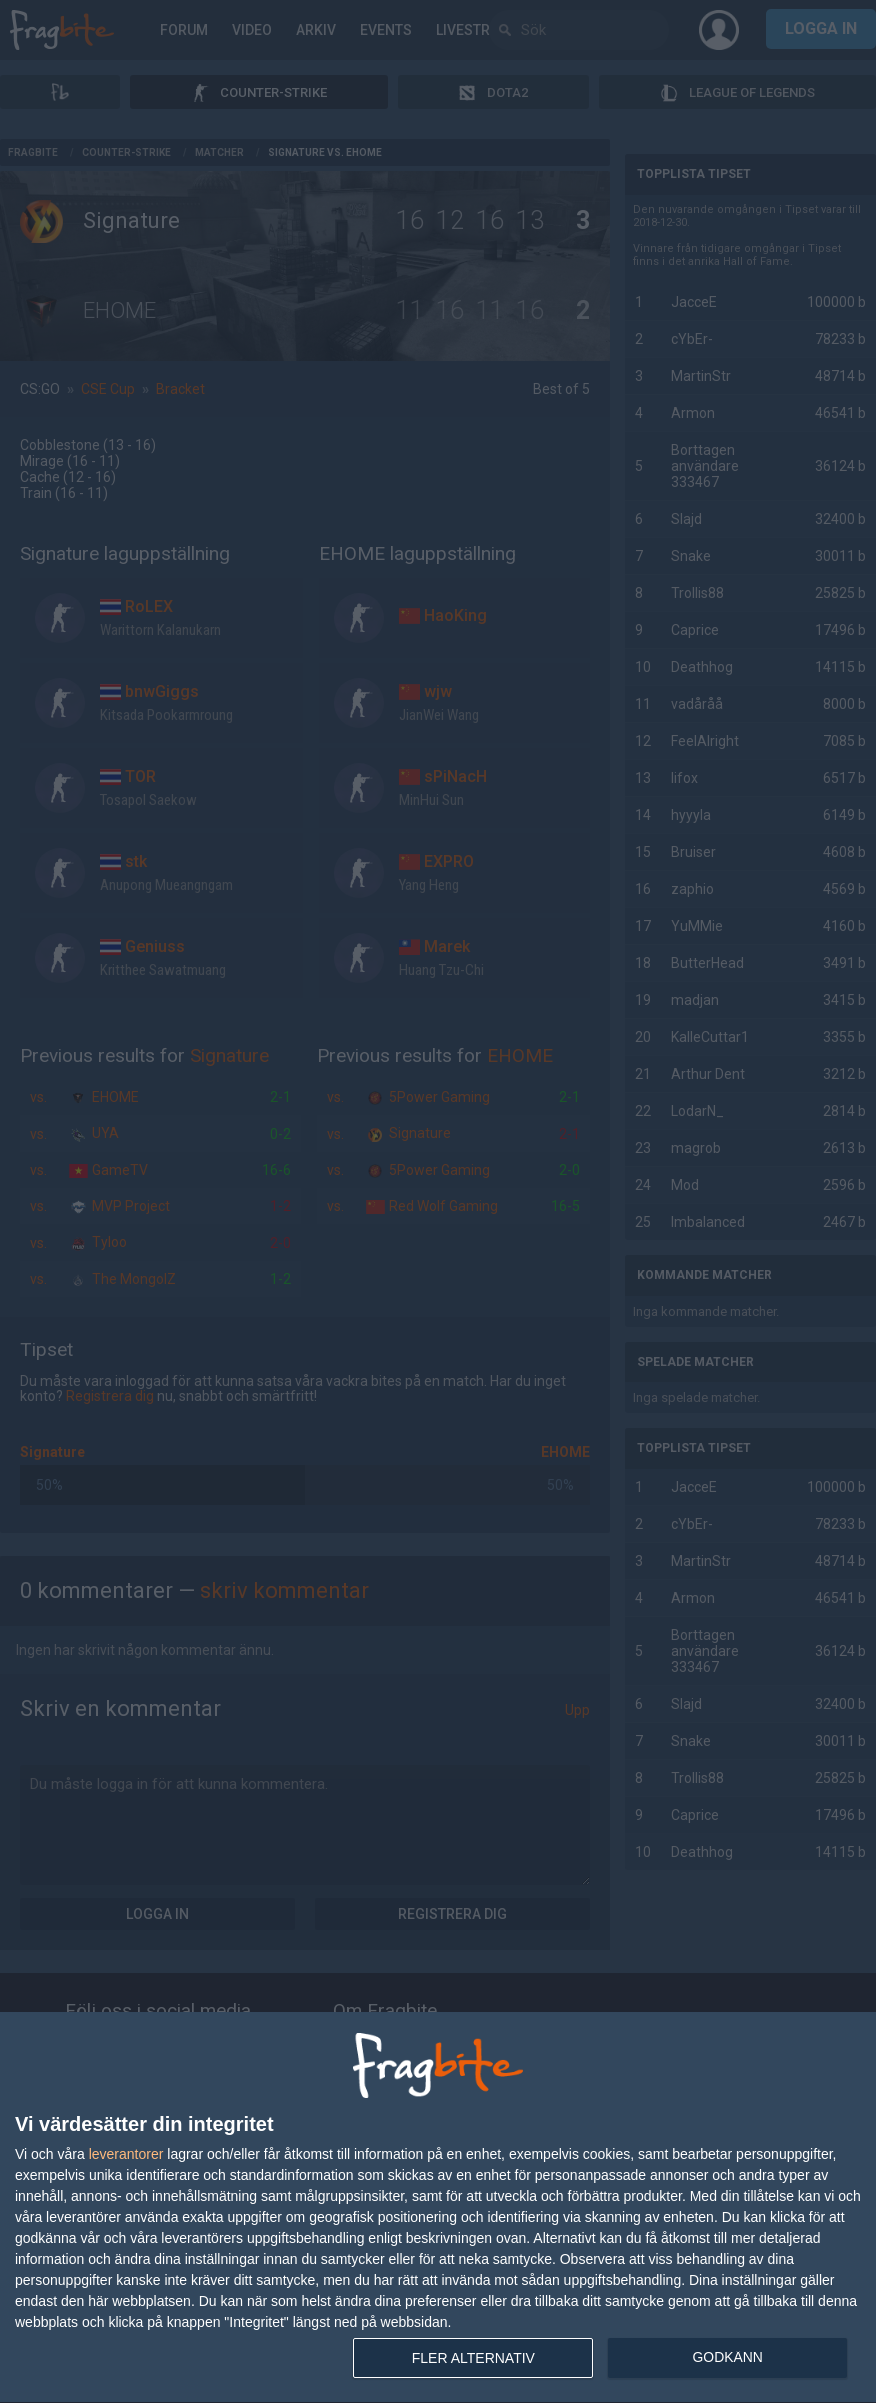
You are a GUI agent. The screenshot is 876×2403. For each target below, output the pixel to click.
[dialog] (438, 2208)
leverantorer (126, 2154)
